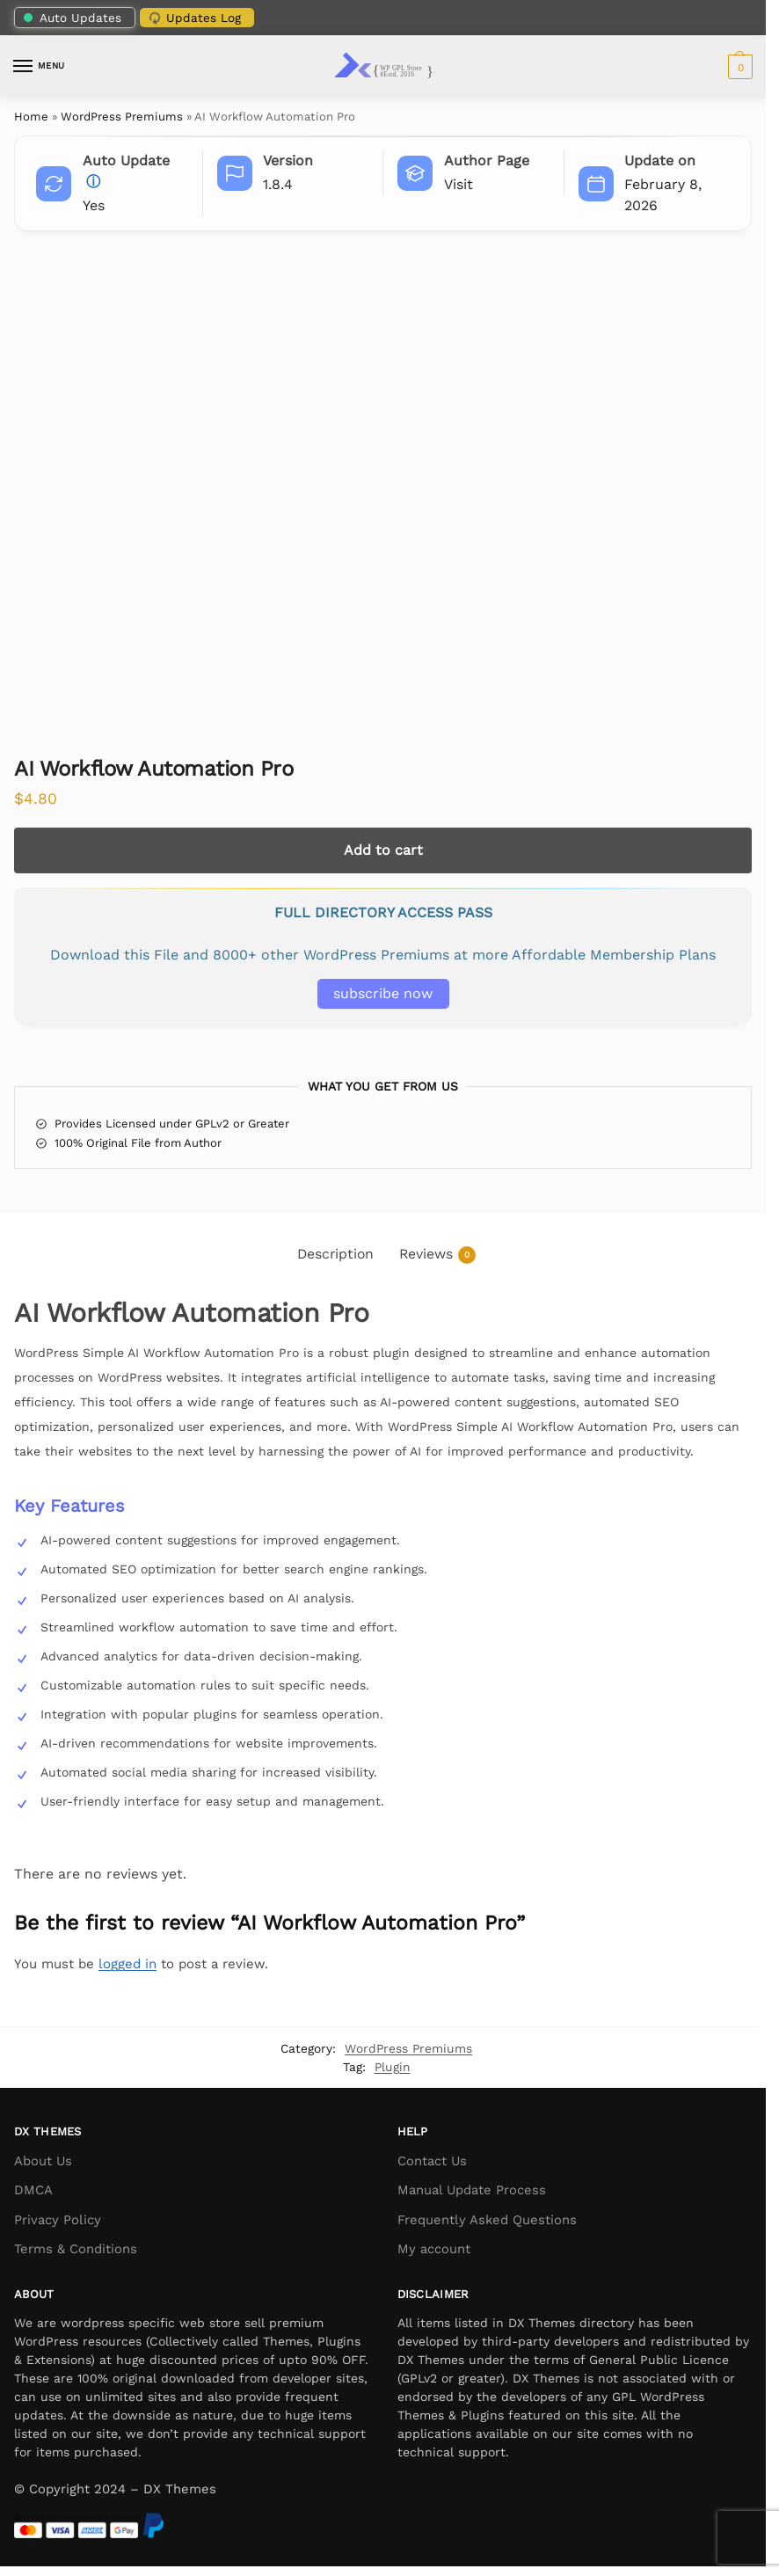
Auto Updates (72, 18)
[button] (738, 67)
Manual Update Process (471, 2190)
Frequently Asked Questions (487, 2220)
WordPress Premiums (122, 116)
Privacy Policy (57, 2220)
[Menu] (39, 67)
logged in (127, 1964)
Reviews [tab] (437, 1254)
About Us (43, 2161)
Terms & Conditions (75, 2249)
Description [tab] (335, 1253)
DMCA (33, 2190)
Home (31, 116)
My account (433, 2249)
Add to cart (383, 850)
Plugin (393, 2067)
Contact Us (432, 2161)
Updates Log (193, 17)
